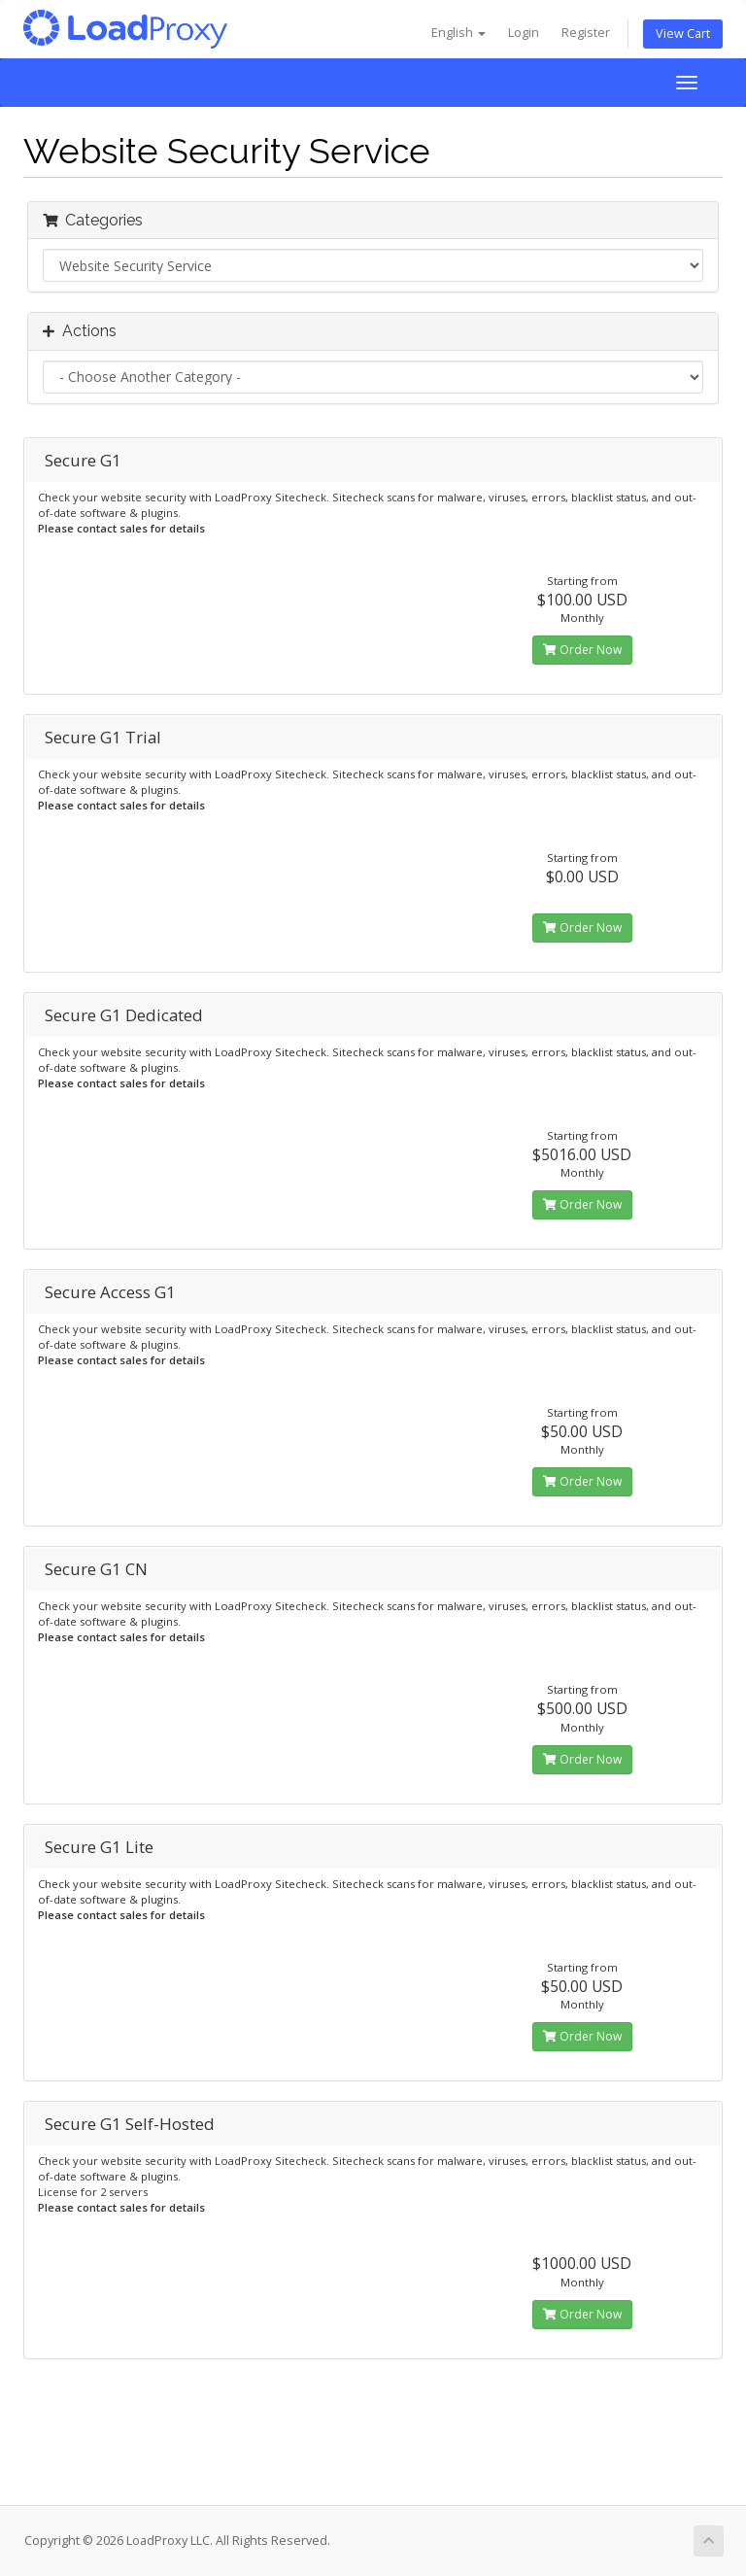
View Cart (683, 33)
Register (585, 32)
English (458, 32)
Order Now (582, 649)
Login (523, 32)
